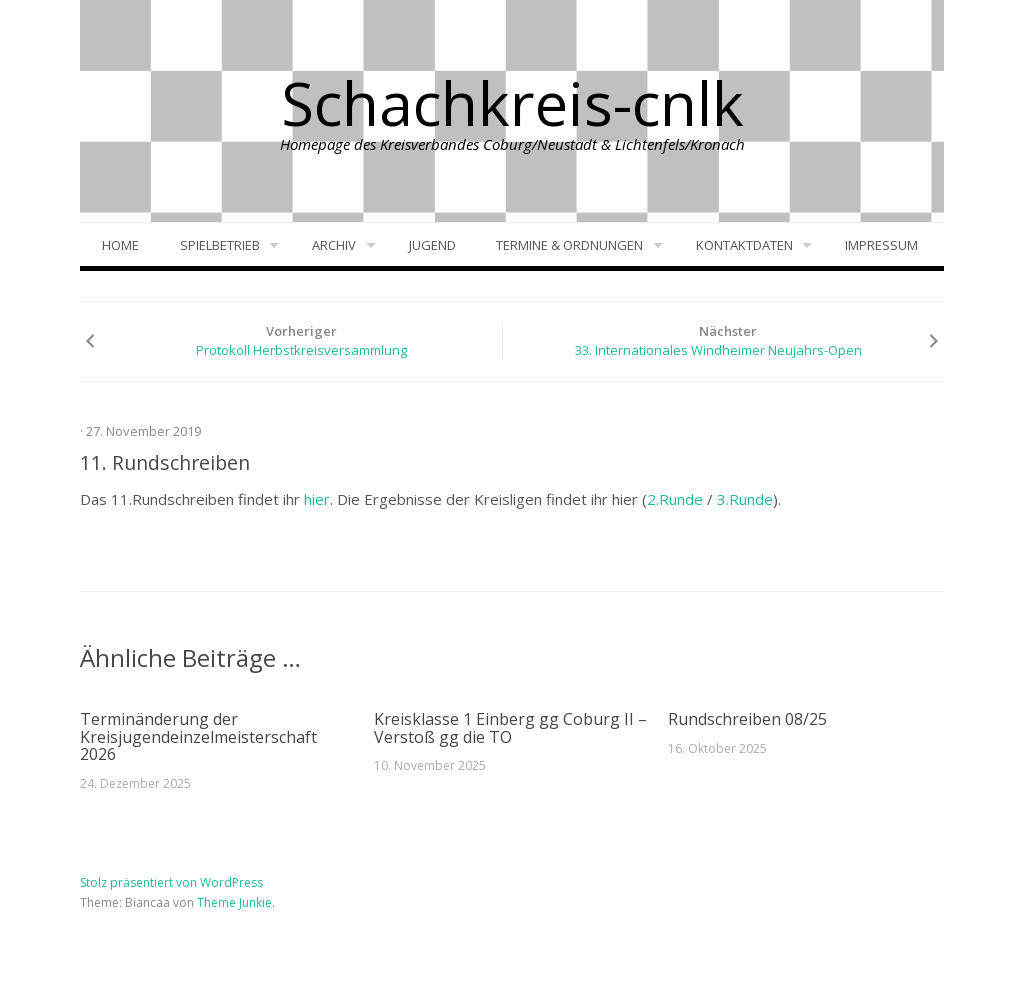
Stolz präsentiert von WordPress (171, 882)
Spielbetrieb (220, 245)
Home (120, 245)
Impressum (881, 245)
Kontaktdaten (744, 245)
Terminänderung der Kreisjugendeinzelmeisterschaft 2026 (198, 736)
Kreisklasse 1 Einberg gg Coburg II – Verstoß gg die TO (510, 728)
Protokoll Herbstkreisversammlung (301, 350)
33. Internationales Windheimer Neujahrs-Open (718, 350)
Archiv (334, 245)
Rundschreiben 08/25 (747, 719)
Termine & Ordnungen (569, 245)
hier (317, 499)
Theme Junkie (234, 902)
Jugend (432, 245)
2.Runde (675, 499)
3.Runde (745, 499)
